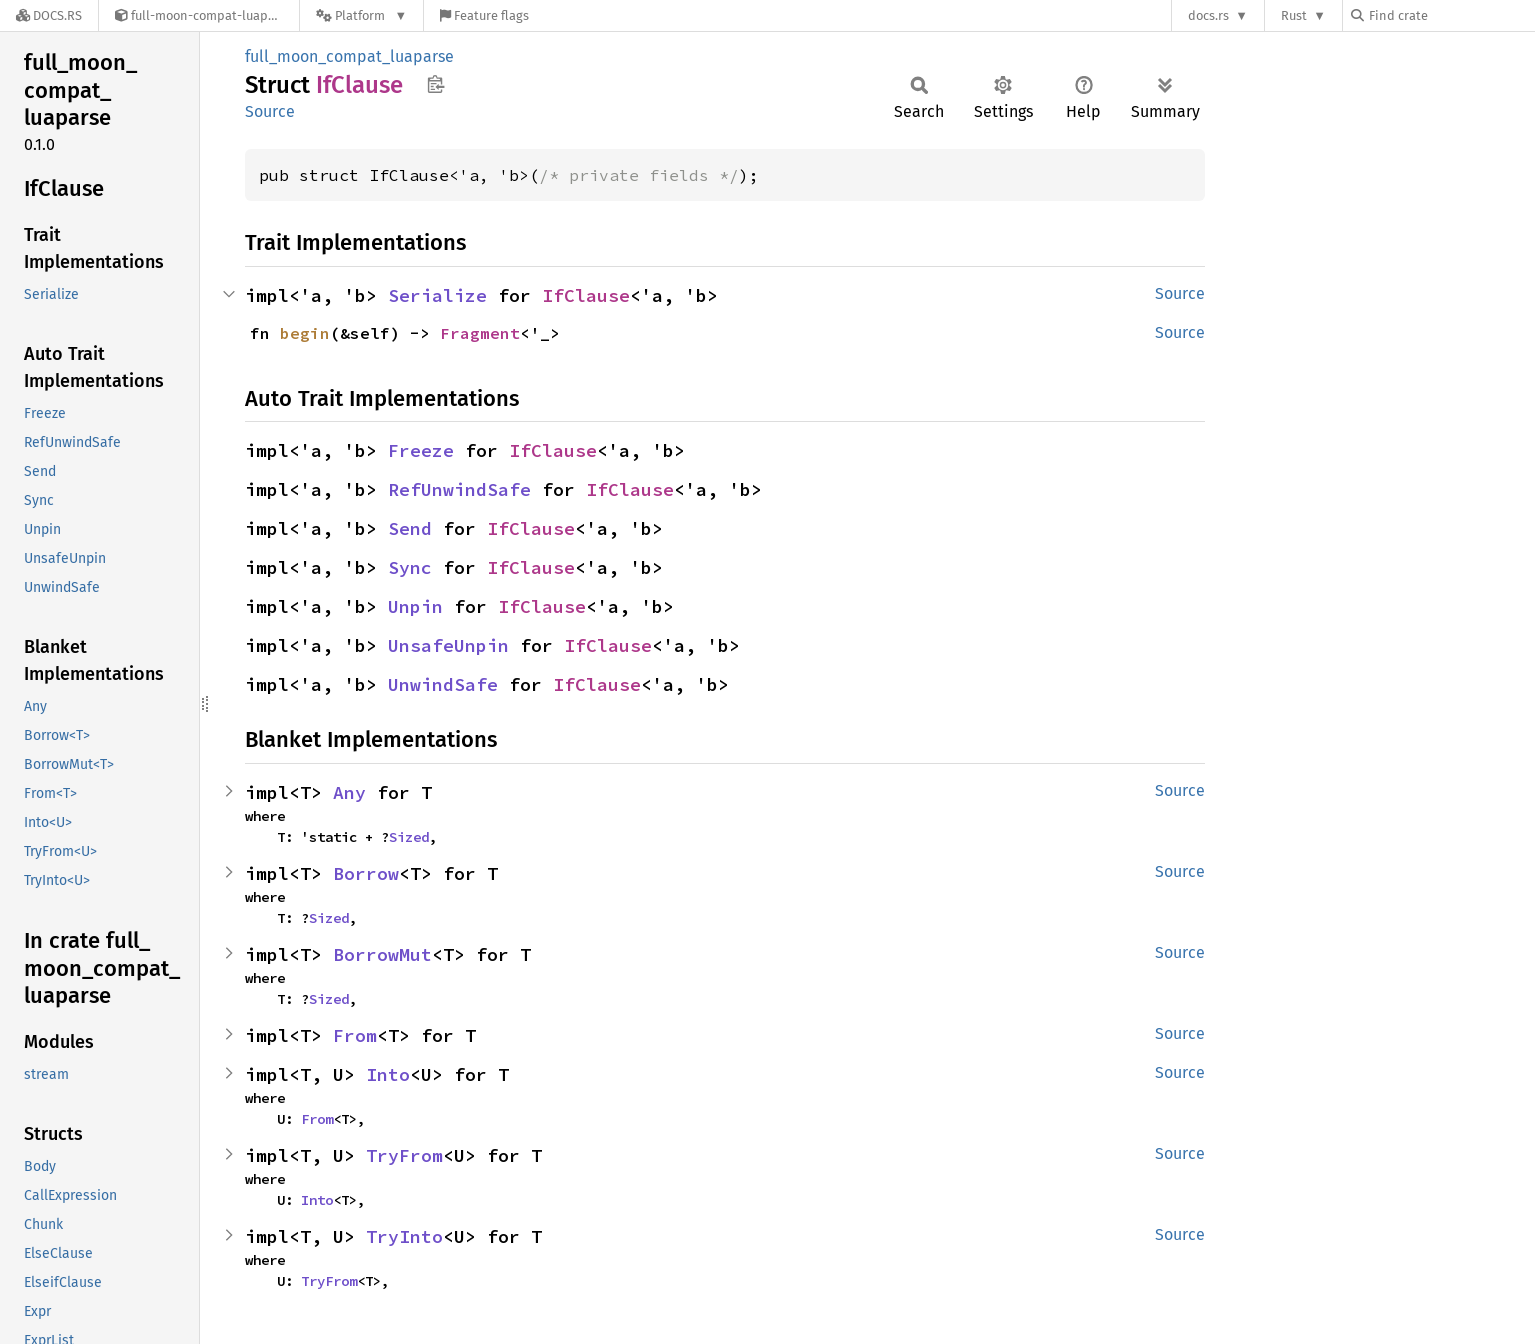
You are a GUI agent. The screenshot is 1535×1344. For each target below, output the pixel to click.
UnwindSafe (443, 684)
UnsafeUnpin (448, 645)
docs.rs (1208, 15)
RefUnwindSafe (459, 489)
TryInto (404, 1236)
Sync (410, 567)
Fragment (480, 333)
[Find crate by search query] (1451, 15)
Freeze (421, 450)
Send (410, 528)
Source (270, 111)
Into (388, 1074)
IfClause (586, 295)
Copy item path (435, 84)
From (355, 1035)
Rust (1294, 15)
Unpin (415, 606)
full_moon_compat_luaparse (349, 56)
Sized (409, 837)
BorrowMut (382, 954)
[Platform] (361, 15)
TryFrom (404, 1155)
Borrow (366, 873)
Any (349, 792)
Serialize (437, 295)
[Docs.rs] (49, 15)
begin (305, 333)
